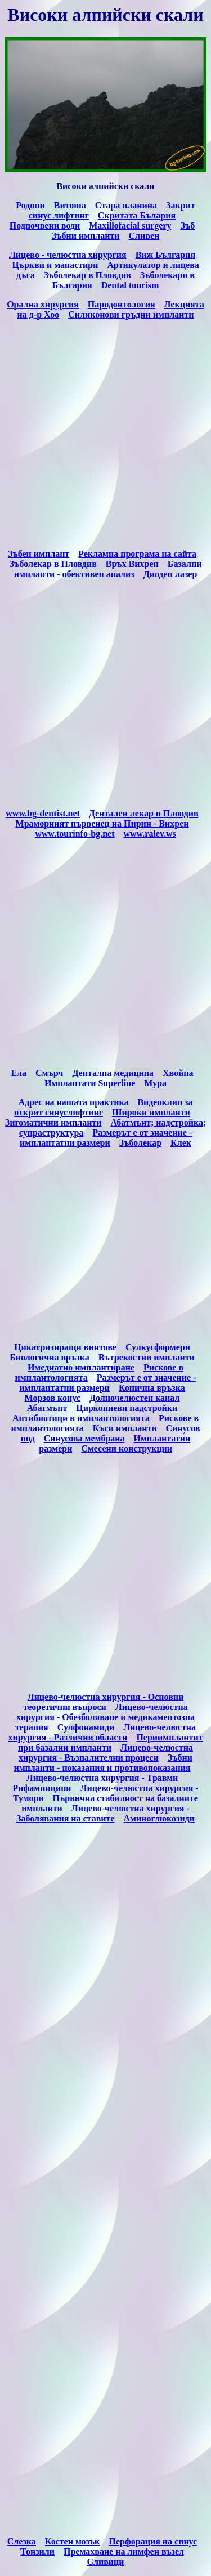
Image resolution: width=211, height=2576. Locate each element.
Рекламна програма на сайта (137, 554)
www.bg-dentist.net (43, 813)
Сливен (144, 235)
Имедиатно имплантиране (81, 1367)
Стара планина (126, 205)
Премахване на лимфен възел (124, 2551)
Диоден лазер (170, 574)
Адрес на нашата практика (73, 1102)
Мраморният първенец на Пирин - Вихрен (102, 823)
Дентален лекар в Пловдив (144, 813)
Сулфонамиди (85, 1727)
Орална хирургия (43, 304)
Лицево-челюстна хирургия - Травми (102, 1778)
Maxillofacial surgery (130, 225)
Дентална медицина (113, 1073)
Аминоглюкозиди (159, 1818)
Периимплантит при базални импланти (110, 1742)
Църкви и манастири (55, 265)
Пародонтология (121, 304)
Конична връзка (152, 1387)
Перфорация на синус (153, 2541)
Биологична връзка (49, 1357)
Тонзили (37, 2551)
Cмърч (49, 1073)
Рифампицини (41, 1788)
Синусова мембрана (84, 1438)
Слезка (21, 2541)
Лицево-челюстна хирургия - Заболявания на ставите (103, 1813)
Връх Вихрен (132, 564)
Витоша (70, 205)
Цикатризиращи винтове (65, 1347)
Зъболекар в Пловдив (87, 275)
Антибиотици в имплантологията (81, 1418)
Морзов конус (52, 1398)
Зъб (187, 225)
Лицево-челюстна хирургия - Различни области (102, 1732)
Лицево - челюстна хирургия (68, 255)
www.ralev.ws (150, 833)
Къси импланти (125, 1428)
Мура (155, 1083)
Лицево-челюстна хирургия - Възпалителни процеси (106, 1752)
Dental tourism (130, 285)
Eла (18, 1073)
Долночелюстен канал (134, 1398)
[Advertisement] (105, 434)
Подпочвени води (45, 225)
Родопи (30, 205)
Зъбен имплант (38, 554)
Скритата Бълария (137, 215)
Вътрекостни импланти (146, 1357)
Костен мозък (72, 2541)
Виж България (165, 255)
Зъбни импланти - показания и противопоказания (103, 1763)
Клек (180, 1143)
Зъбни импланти (86, 235)
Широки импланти (151, 1112)
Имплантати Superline (89, 1083)
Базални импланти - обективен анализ (108, 569)
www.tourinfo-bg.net (74, 833)
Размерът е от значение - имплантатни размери (106, 1138)
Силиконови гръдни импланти (131, 314)
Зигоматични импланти (53, 1122)
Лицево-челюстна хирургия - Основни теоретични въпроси (103, 1702)
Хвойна (178, 1073)
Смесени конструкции (126, 1448)
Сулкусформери (157, 1347)
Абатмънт (47, 1408)
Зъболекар (140, 1143)
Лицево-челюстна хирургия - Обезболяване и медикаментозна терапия (105, 1717)
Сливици (105, 2561)
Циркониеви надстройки (126, 1408)
